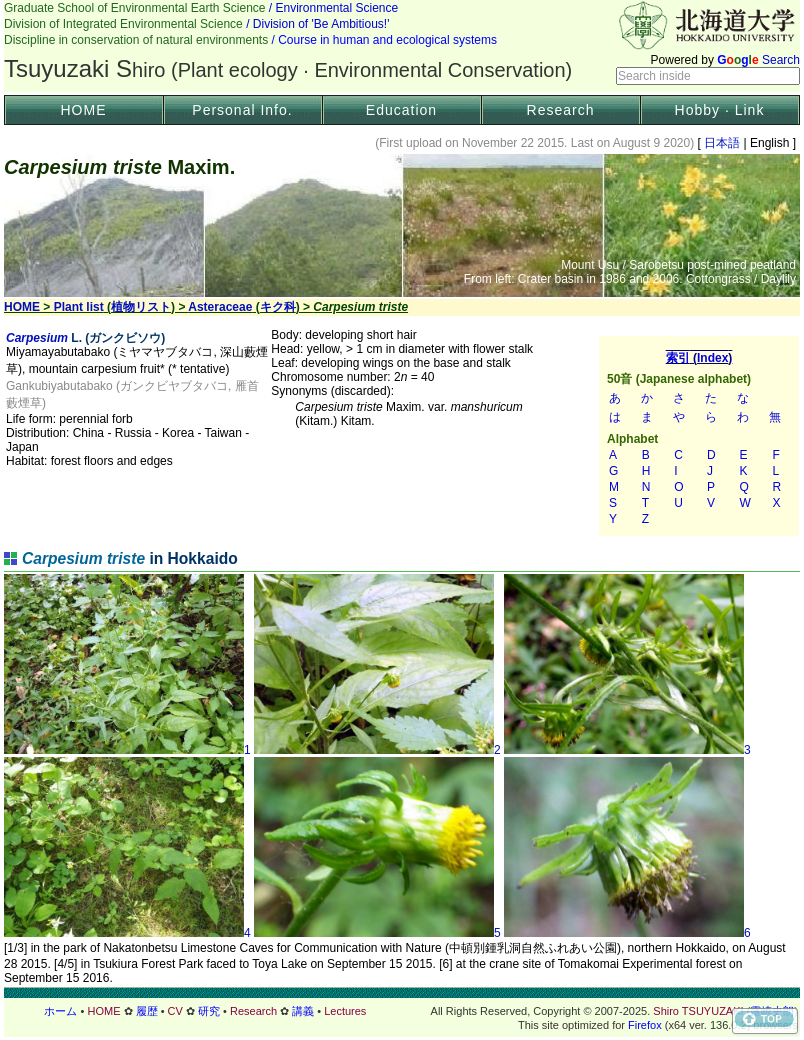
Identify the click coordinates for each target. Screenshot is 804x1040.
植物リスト (141, 307)
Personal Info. (242, 110)
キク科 (278, 307)
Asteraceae (220, 307)
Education (401, 110)
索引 (699, 436)
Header (402, 46)
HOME (84, 110)
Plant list (79, 307)
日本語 (722, 143)
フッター (402, 1011)
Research (561, 110)
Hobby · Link (720, 110)
